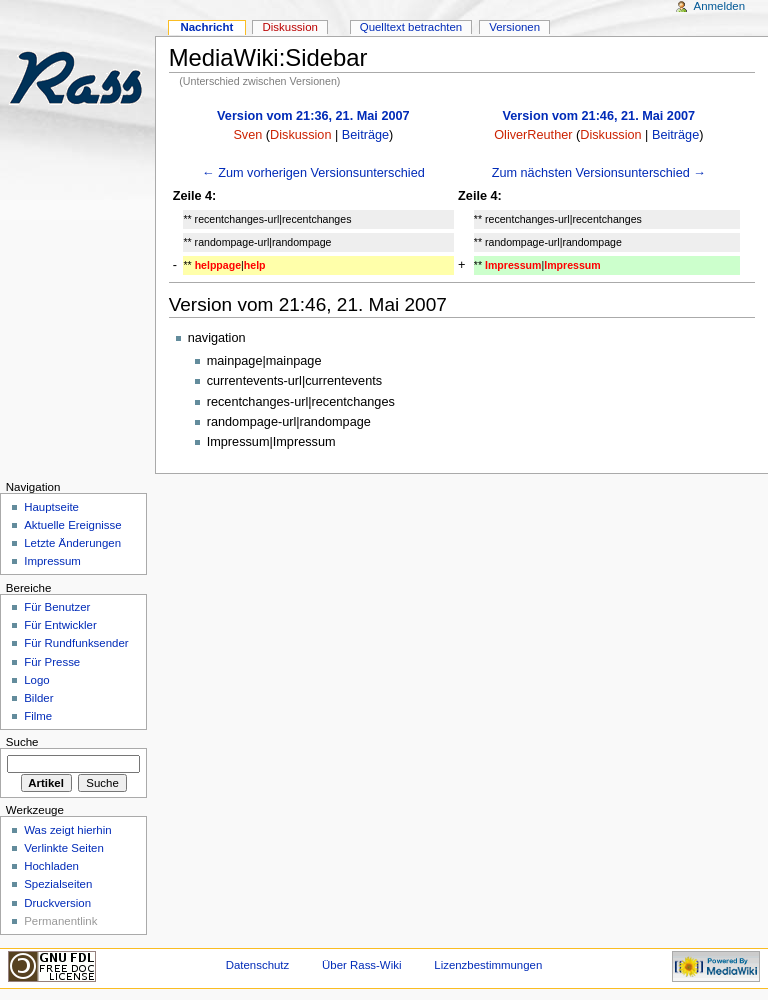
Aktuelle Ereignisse (72, 525)
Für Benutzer (57, 607)
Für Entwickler (60, 625)
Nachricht (206, 27)
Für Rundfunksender (76, 643)
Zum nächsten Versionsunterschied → (599, 173)
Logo (36, 680)
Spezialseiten (58, 884)
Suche (22, 742)
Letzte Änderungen (72, 543)
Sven (247, 135)
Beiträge (365, 135)
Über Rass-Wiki (361, 965)
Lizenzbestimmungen (488, 965)
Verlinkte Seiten (64, 848)
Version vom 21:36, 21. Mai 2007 (313, 116)
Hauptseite (51, 507)
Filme (38, 716)
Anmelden (720, 6)
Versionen (514, 27)
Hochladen (51, 866)
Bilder (38, 698)
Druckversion (57, 903)
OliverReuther (533, 135)
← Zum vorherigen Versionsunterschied (313, 173)
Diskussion (300, 135)
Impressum (52, 561)
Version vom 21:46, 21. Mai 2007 (599, 116)
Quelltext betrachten (411, 27)
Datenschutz (258, 965)
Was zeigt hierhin (67, 830)
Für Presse (52, 662)
